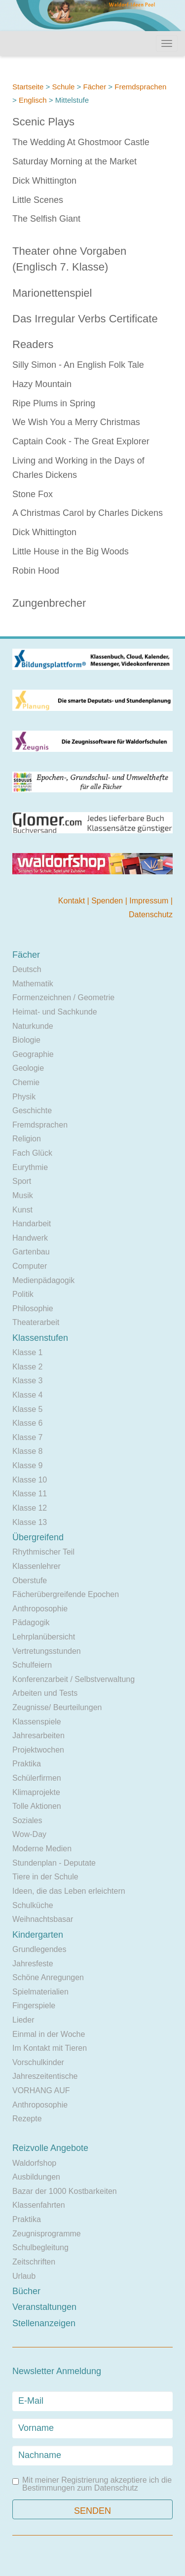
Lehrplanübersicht (43, 1637)
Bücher (26, 2291)
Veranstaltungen (44, 2307)
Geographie (33, 1054)
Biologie (26, 1040)
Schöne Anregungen (48, 1977)
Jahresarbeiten (38, 1735)
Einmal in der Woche (48, 2034)
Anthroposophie (40, 1608)
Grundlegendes (39, 1949)
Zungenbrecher (49, 603)
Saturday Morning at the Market (74, 161)
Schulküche (32, 1905)
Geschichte (32, 1110)
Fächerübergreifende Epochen (65, 1594)
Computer (29, 1266)
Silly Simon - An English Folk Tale (78, 365)
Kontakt (72, 901)
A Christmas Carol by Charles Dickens (87, 513)
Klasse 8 (27, 1451)
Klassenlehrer (36, 1566)
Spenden (108, 901)
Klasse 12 (29, 1508)
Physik (24, 1097)
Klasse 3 (27, 1380)
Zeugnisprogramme (46, 2233)
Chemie (25, 1082)
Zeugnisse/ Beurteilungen (57, 1707)
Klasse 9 (27, 1465)
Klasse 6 (27, 1423)
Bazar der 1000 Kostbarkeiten (64, 2191)
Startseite (27, 86)
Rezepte (27, 2118)
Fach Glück (32, 1153)
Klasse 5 (27, 1409)
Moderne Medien (42, 1848)
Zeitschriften (33, 2262)
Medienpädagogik (43, 1280)
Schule (63, 86)
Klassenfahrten (38, 2205)
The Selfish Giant (46, 219)
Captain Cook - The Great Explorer (80, 441)
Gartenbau (31, 1252)
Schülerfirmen (36, 1778)
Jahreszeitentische (45, 2076)
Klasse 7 (27, 1437)
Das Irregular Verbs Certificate (85, 318)
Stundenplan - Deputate (54, 1863)
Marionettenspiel (52, 293)
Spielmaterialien (40, 1992)
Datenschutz (151, 914)
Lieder (23, 2020)
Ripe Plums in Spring (53, 403)
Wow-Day (29, 1834)
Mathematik (32, 983)
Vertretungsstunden (46, 1651)
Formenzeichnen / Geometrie (63, 997)
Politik (23, 1294)
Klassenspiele (36, 1721)
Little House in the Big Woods (70, 551)
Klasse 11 (29, 1493)
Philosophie (32, 1308)
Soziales (27, 1820)
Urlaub (24, 2276)
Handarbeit (31, 1223)
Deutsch (26, 969)
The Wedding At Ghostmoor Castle (80, 142)
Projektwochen (38, 1750)
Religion (26, 1138)
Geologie (28, 1068)
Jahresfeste (32, 1963)
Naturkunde (32, 1026)
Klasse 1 (27, 1352)
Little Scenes (37, 200)
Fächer (94, 86)
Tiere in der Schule (45, 1877)
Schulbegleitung (40, 2247)
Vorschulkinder (38, 2062)
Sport (21, 1181)
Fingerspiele (33, 2005)
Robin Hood (35, 571)
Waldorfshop (34, 2163)
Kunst (22, 1210)
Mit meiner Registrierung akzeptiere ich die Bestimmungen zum (92, 2484)
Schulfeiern (32, 1665)
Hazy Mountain (42, 384)
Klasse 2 (27, 1367)
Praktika (26, 1763)
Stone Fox (32, 494)
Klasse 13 (29, 1522)
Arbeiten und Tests (44, 1693)
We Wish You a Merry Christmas (76, 422)
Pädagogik (31, 1622)
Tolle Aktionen (36, 1806)
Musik (22, 1195)
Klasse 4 (27, 1395)
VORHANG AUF (41, 2090)
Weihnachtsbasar (42, 1919)
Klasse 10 (29, 1480)
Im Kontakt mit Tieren (49, 2048)
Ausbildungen (36, 2177)
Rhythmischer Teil (43, 1552)
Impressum (150, 901)
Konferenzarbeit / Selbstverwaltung (73, 1679)
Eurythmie (30, 1167)
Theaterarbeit (35, 1322)
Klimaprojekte (36, 1792)
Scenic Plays (43, 122)
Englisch (33, 100)
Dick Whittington (44, 181)
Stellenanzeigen (43, 2323)
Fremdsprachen (140, 86)
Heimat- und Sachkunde (54, 1012)
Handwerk (30, 1238)
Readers (32, 344)
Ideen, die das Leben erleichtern (68, 1891)
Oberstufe (29, 1580)
